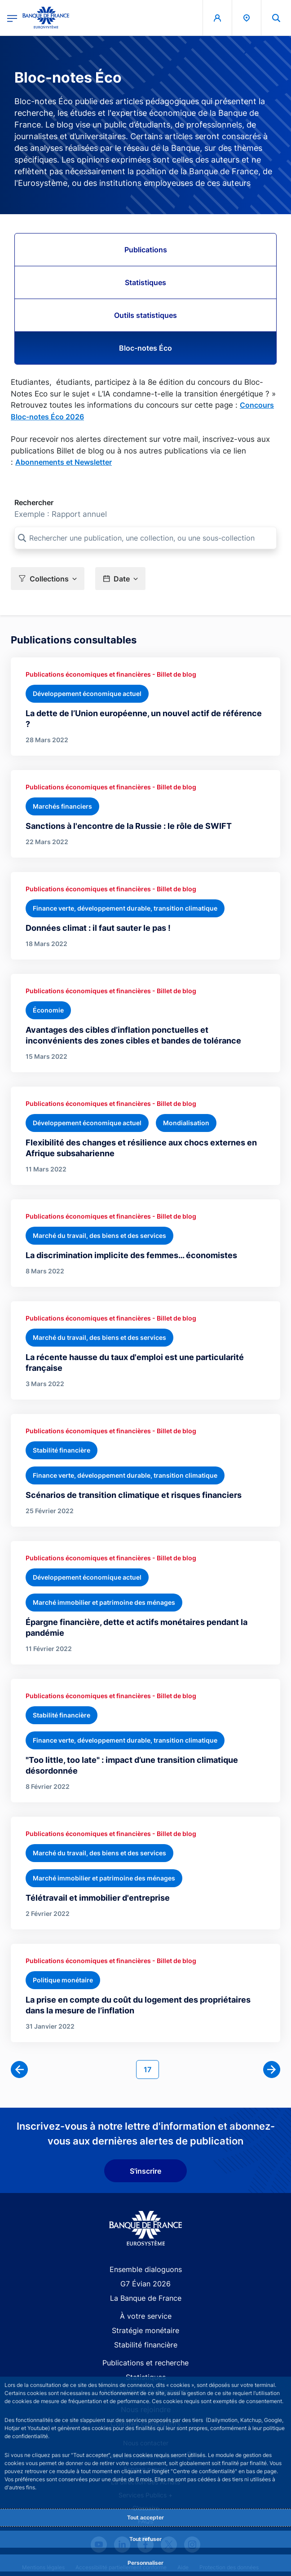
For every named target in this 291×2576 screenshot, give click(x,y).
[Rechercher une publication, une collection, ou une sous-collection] (145, 538)
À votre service (146, 2316)
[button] (276, 17)
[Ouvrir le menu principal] (12, 17)
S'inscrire (145, 2170)
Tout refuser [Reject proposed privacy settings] (145, 2539)
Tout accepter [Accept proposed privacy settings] (145, 2517)
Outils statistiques (145, 315)
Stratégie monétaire (145, 2330)
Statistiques (145, 282)
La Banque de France (145, 2298)
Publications (145, 249)
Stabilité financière (145, 2344)
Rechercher (33, 502)
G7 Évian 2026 (145, 2283)
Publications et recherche (145, 2362)
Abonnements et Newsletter (63, 462)
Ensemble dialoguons (146, 2269)
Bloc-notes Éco (145, 347)
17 (151, 2069)
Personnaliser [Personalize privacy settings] (145, 2562)
